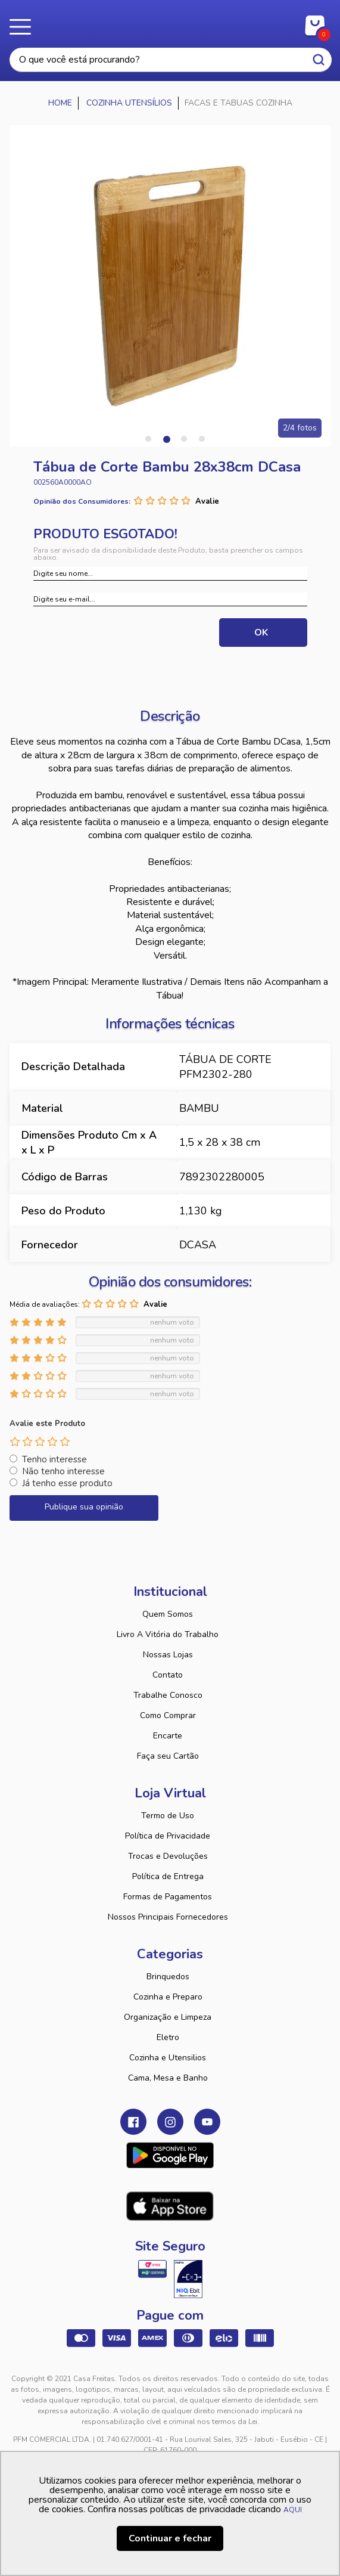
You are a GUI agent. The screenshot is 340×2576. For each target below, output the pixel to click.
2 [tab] (166, 439)
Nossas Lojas (168, 1654)
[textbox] (171, 60)
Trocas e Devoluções (168, 1856)
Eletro (168, 2037)
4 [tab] (202, 439)
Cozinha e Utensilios (167, 2057)
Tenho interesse (54, 1459)
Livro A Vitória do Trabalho (168, 1634)
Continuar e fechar (170, 2538)
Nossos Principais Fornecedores (168, 1917)
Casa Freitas (170, 23)
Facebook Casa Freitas (133, 2122)
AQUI (292, 2510)
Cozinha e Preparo (167, 1996)
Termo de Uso (167, 1815)
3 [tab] (184, 439)
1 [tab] (148, 439)
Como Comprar (168, 1715)
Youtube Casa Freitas (207, 2122)
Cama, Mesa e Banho (168, 2078)
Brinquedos (167, 1976)
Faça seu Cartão (168, 1756)
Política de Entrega (168, 1876)
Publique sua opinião (84, 1506)
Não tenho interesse (63, 1471)
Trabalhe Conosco (167, 1695)
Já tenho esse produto (67, 1483)
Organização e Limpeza (167, 2017)
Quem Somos (167, 1614)
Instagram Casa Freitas (170, 2122)
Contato (167, 1675)
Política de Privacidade (167, 1836)
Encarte (167, 1735)
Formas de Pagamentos (167, 1896)
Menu (24, 27)
